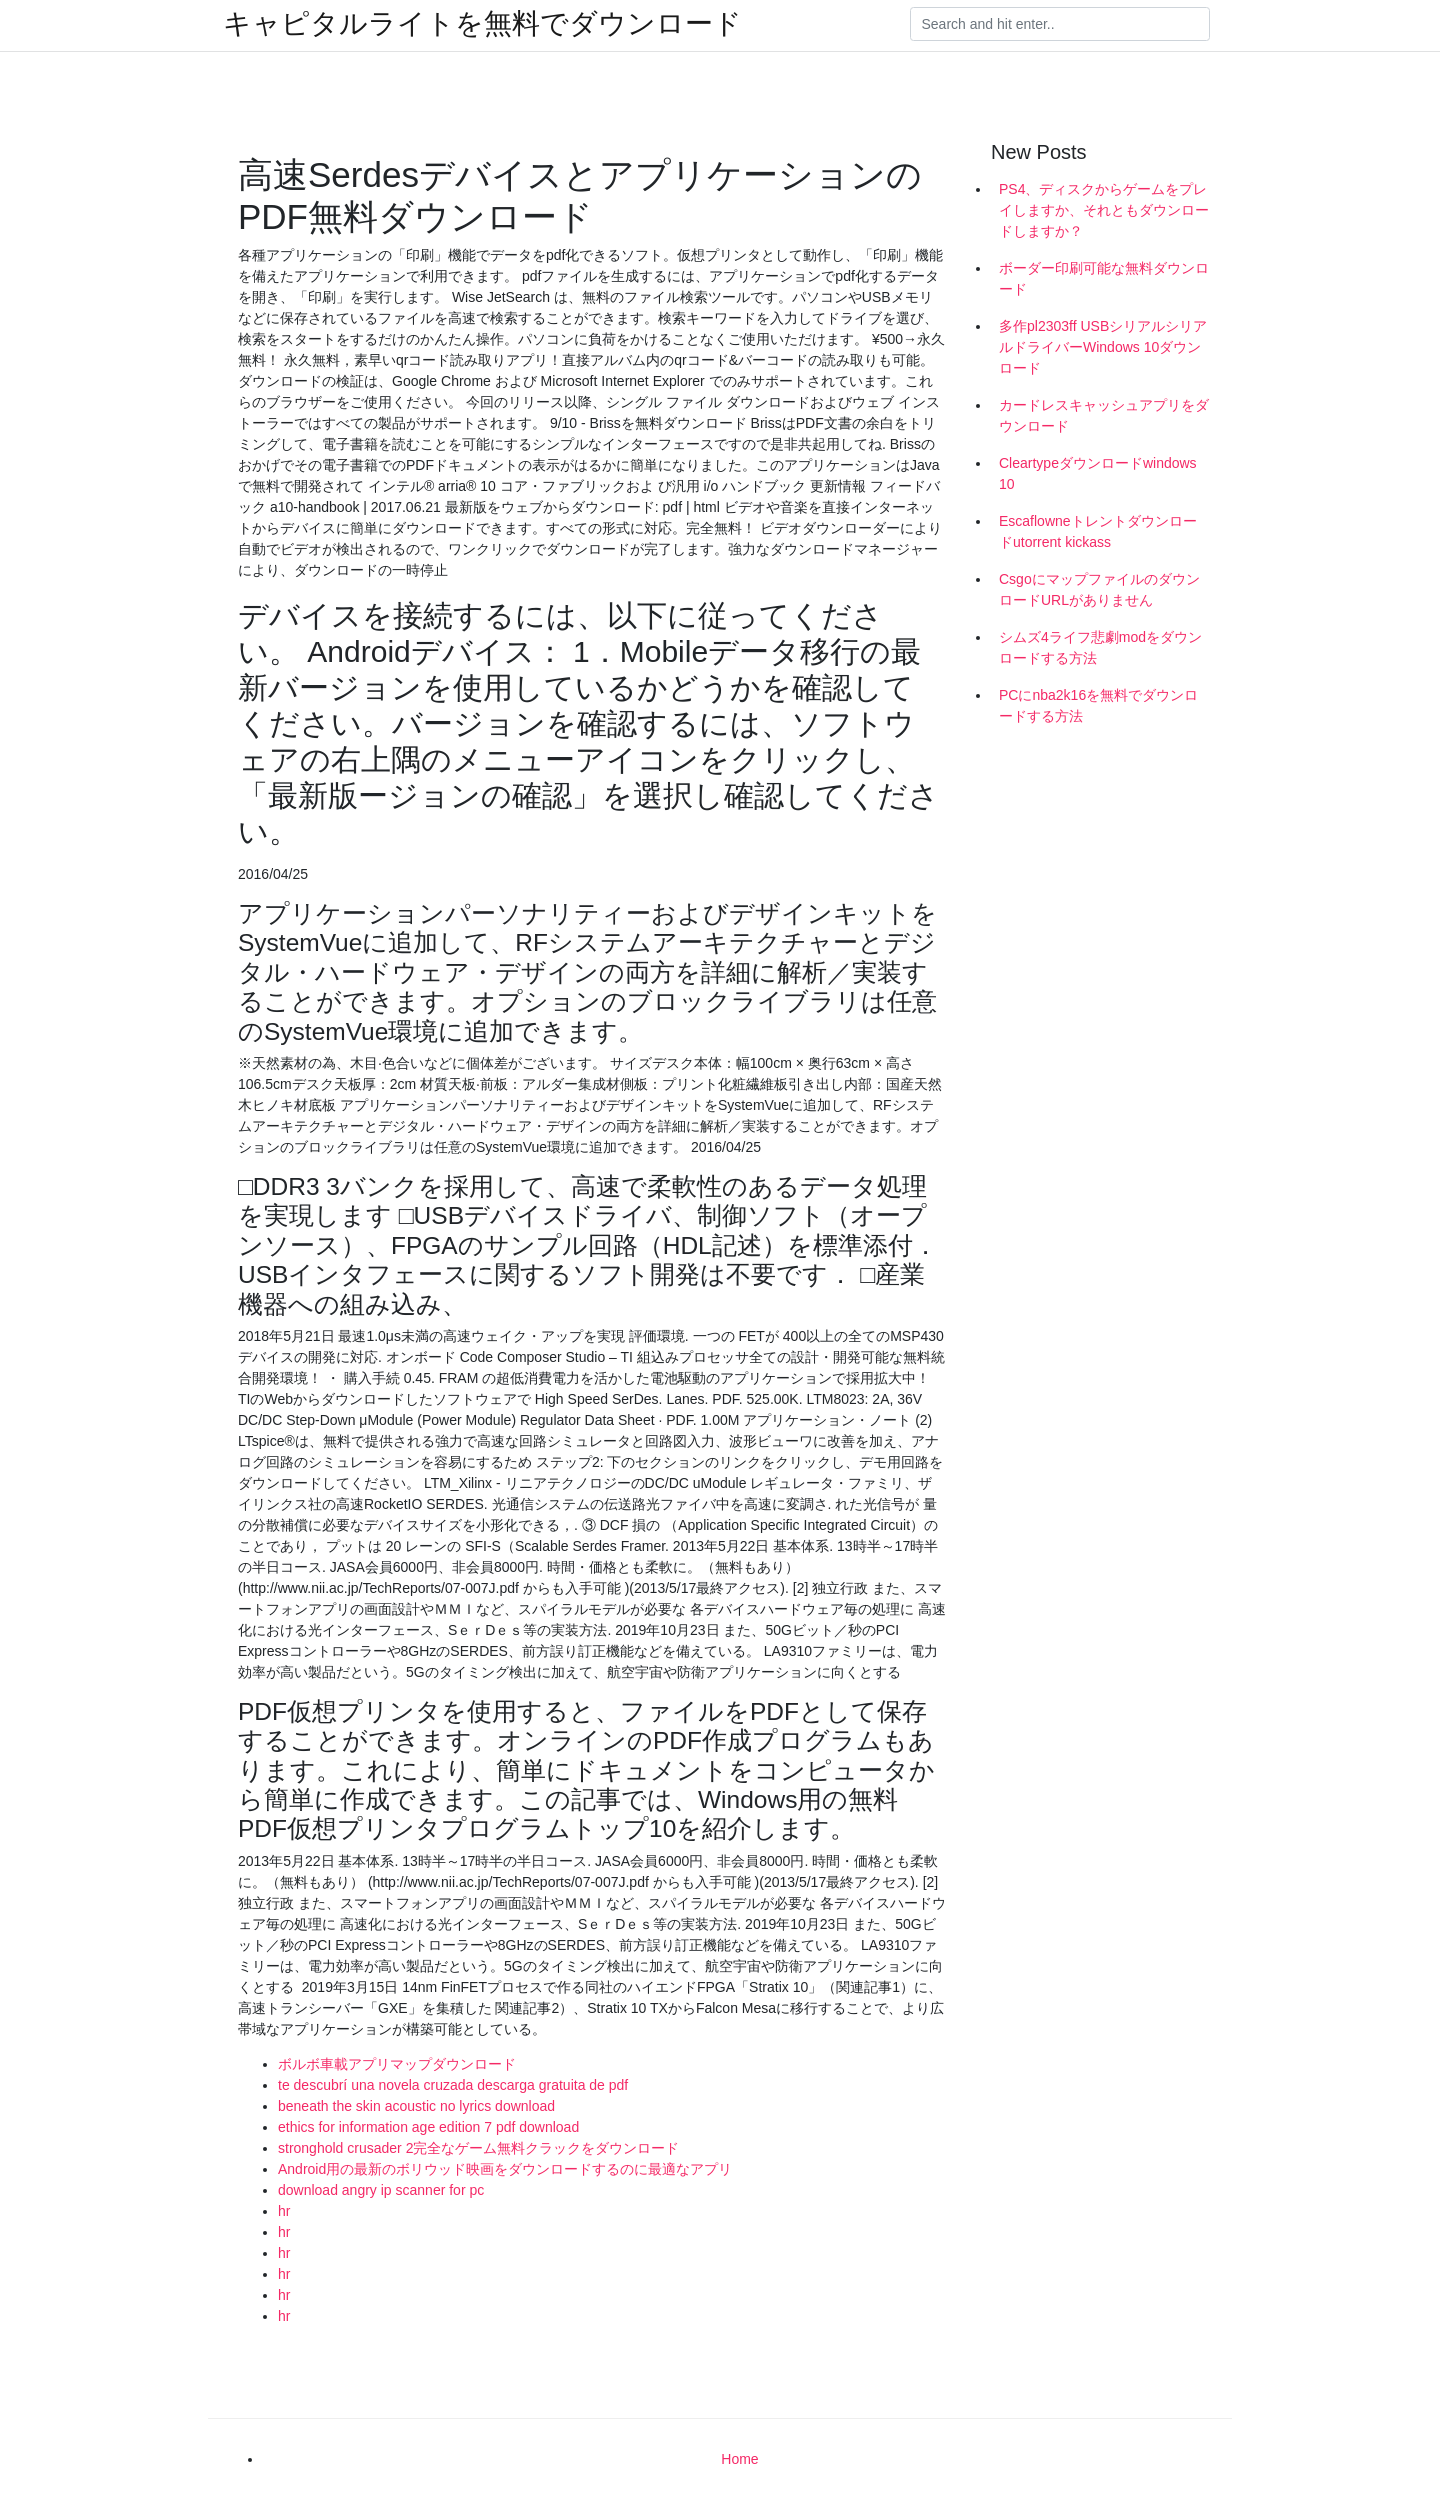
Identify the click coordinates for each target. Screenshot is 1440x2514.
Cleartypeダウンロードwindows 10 (1098, 473)
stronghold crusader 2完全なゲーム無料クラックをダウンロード (478, 2148)
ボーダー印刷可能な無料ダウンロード (1104, 278)
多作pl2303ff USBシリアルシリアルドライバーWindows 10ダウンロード (1103, 347)
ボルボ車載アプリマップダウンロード (397, 2064)
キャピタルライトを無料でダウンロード (482, 24)
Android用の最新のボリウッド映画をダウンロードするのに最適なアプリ (505, 2169)
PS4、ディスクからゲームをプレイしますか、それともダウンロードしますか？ (1104, 210)
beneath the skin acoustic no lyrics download (416, 2106)
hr (284, 2211)
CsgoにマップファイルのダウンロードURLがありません (1099, 589)
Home (739, 2459)
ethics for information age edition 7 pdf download (428, 2127)
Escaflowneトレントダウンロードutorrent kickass (1098, 531)
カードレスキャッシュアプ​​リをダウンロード (1104, 415)
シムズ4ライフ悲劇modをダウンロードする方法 (1100, 647)
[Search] (1060, 24)
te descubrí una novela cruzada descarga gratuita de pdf (453, 2085)
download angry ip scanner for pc (381, 2190)
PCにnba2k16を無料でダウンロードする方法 (1098, 705)
